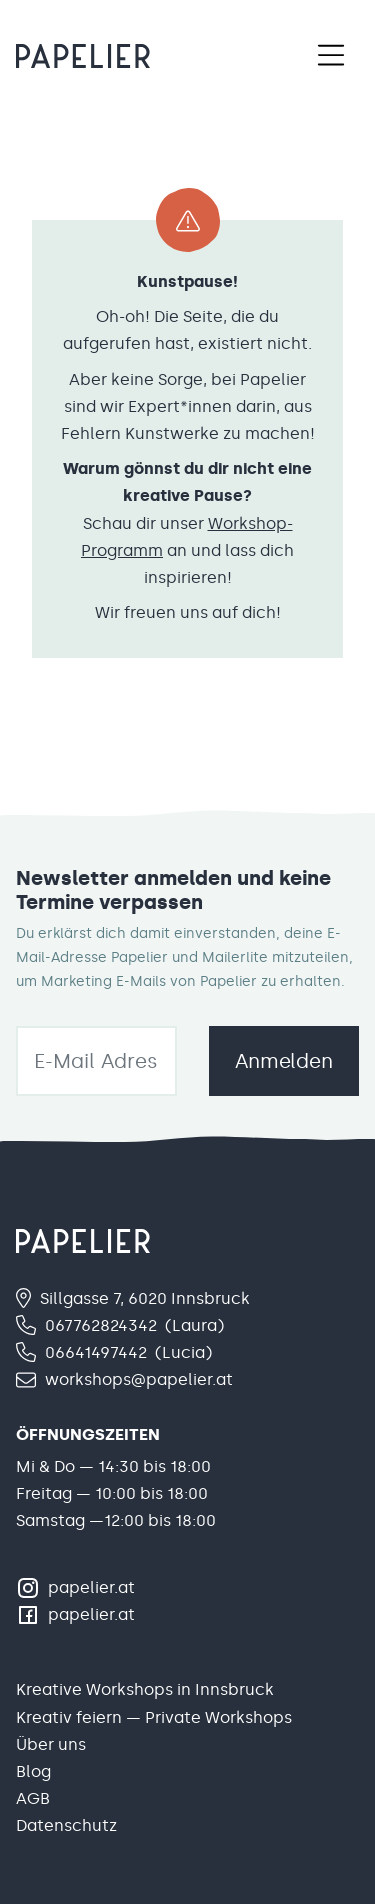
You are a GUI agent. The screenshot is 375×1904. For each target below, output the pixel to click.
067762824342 (101, 1325)
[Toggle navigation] (331, 56)
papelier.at (91, 1587)
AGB (33, 1798)
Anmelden (284, 1061)
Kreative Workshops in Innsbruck (145, 1689)
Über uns (51, 1744)
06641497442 (96, 1352)
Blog (33, 1771)
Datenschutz (66, 1825)
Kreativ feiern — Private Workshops (154, 1717)
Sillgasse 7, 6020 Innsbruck (145, 1298)
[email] (96, 1061)
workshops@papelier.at (139, 1379)
